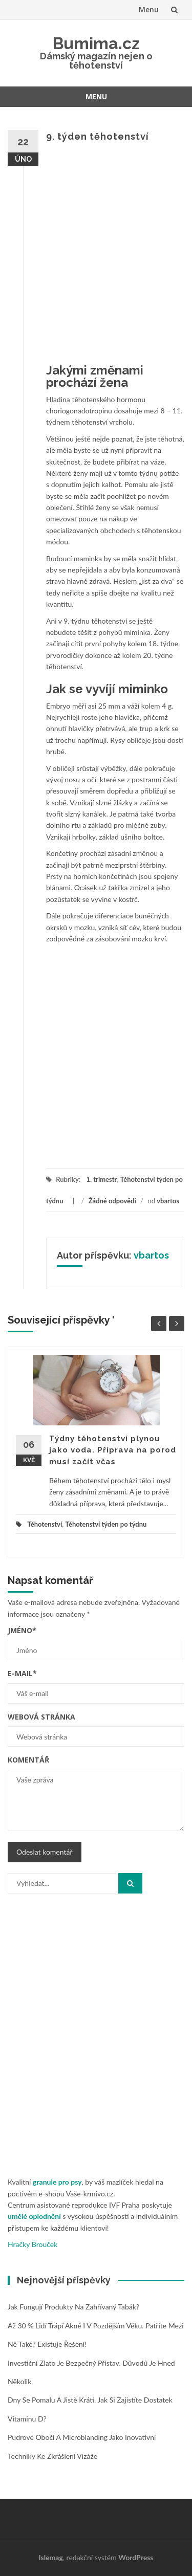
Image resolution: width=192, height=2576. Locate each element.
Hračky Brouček (32, 2244)
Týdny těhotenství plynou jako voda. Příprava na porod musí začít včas (112, 1450)
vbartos (168, 1201)
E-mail (22, 1673)
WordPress (135, 2557)
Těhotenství (44, 1524)
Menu (149, 9)
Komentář (28, 1760)
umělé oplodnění (34, 2216)
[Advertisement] (96, 254)
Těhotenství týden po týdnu (106, 1524)
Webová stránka (41, 1717)
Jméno (22, 1630)
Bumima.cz (96, 43)
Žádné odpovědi (112, 1201)
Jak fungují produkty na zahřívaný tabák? (73, 2306)
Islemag (51, 2557)
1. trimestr (101, 1179)
